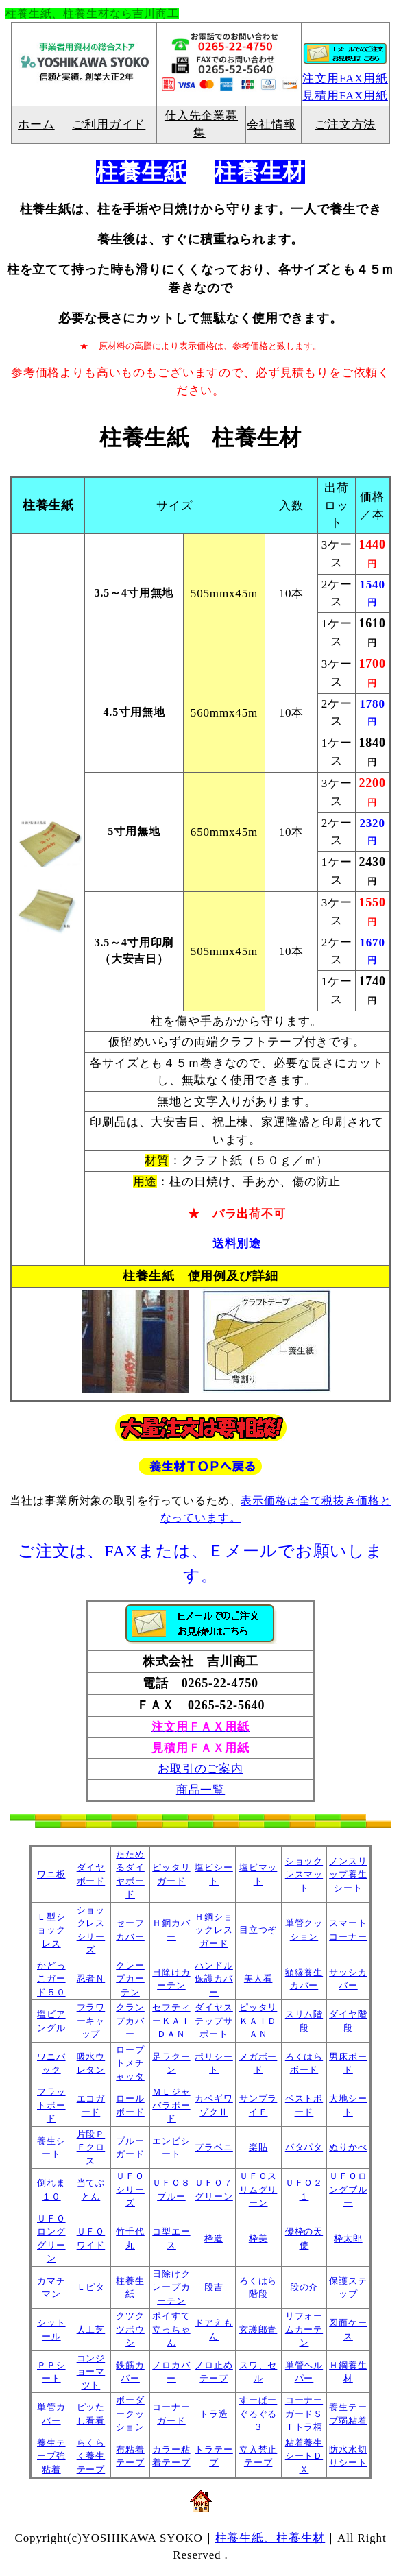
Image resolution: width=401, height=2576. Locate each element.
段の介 (304, 2287)
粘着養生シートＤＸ (304, 2456)
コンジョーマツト (91, 2371)
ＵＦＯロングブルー (348, 2189)
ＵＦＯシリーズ (130, 2189)
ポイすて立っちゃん (171, 2329)
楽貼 (258, 2147)
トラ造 (213, 2414)
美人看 (258, 1978)
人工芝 (91, 2329)
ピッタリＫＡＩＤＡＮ (258, 2020)
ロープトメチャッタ (130, 2063)
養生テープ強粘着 (51, 2456)
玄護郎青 (258, 2329)
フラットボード (51, 2104)
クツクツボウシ (130, 2329)
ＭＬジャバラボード (171, 2104)
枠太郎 (348, 2238)
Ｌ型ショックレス (51, 1930)
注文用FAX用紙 (345, 78)
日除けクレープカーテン (171, 2287)
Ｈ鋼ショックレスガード (213, 1930)
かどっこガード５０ (51, 1978)
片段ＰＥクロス (91, 2147)
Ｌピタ (91, 2287)
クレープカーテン (130, 1978)
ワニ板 (51, 1874)
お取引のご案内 (200, 1768)
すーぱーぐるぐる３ (258, 2413)
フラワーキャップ (91, 2020)
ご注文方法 (345, 124)
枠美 (258, 2238)
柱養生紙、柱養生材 (270, 2537)
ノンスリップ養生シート (348, 1874)
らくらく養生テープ (91, 2456)
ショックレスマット (304, 1874)
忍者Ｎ (91, 1978)
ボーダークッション (130, 2413)
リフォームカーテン (304, 2329)
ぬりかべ (348, 2147)
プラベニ (213, 2147)
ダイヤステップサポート (213, 2020)
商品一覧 (200, 1789)
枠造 (213, 2238)
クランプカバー (130, 2020)
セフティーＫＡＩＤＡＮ (171, 2020)
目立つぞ (258, 1930)
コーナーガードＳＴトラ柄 (304, 2413)
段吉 (213, 2287)
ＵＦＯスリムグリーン (258, 2189)
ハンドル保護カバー (213, 1978)
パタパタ (304, 2147)
